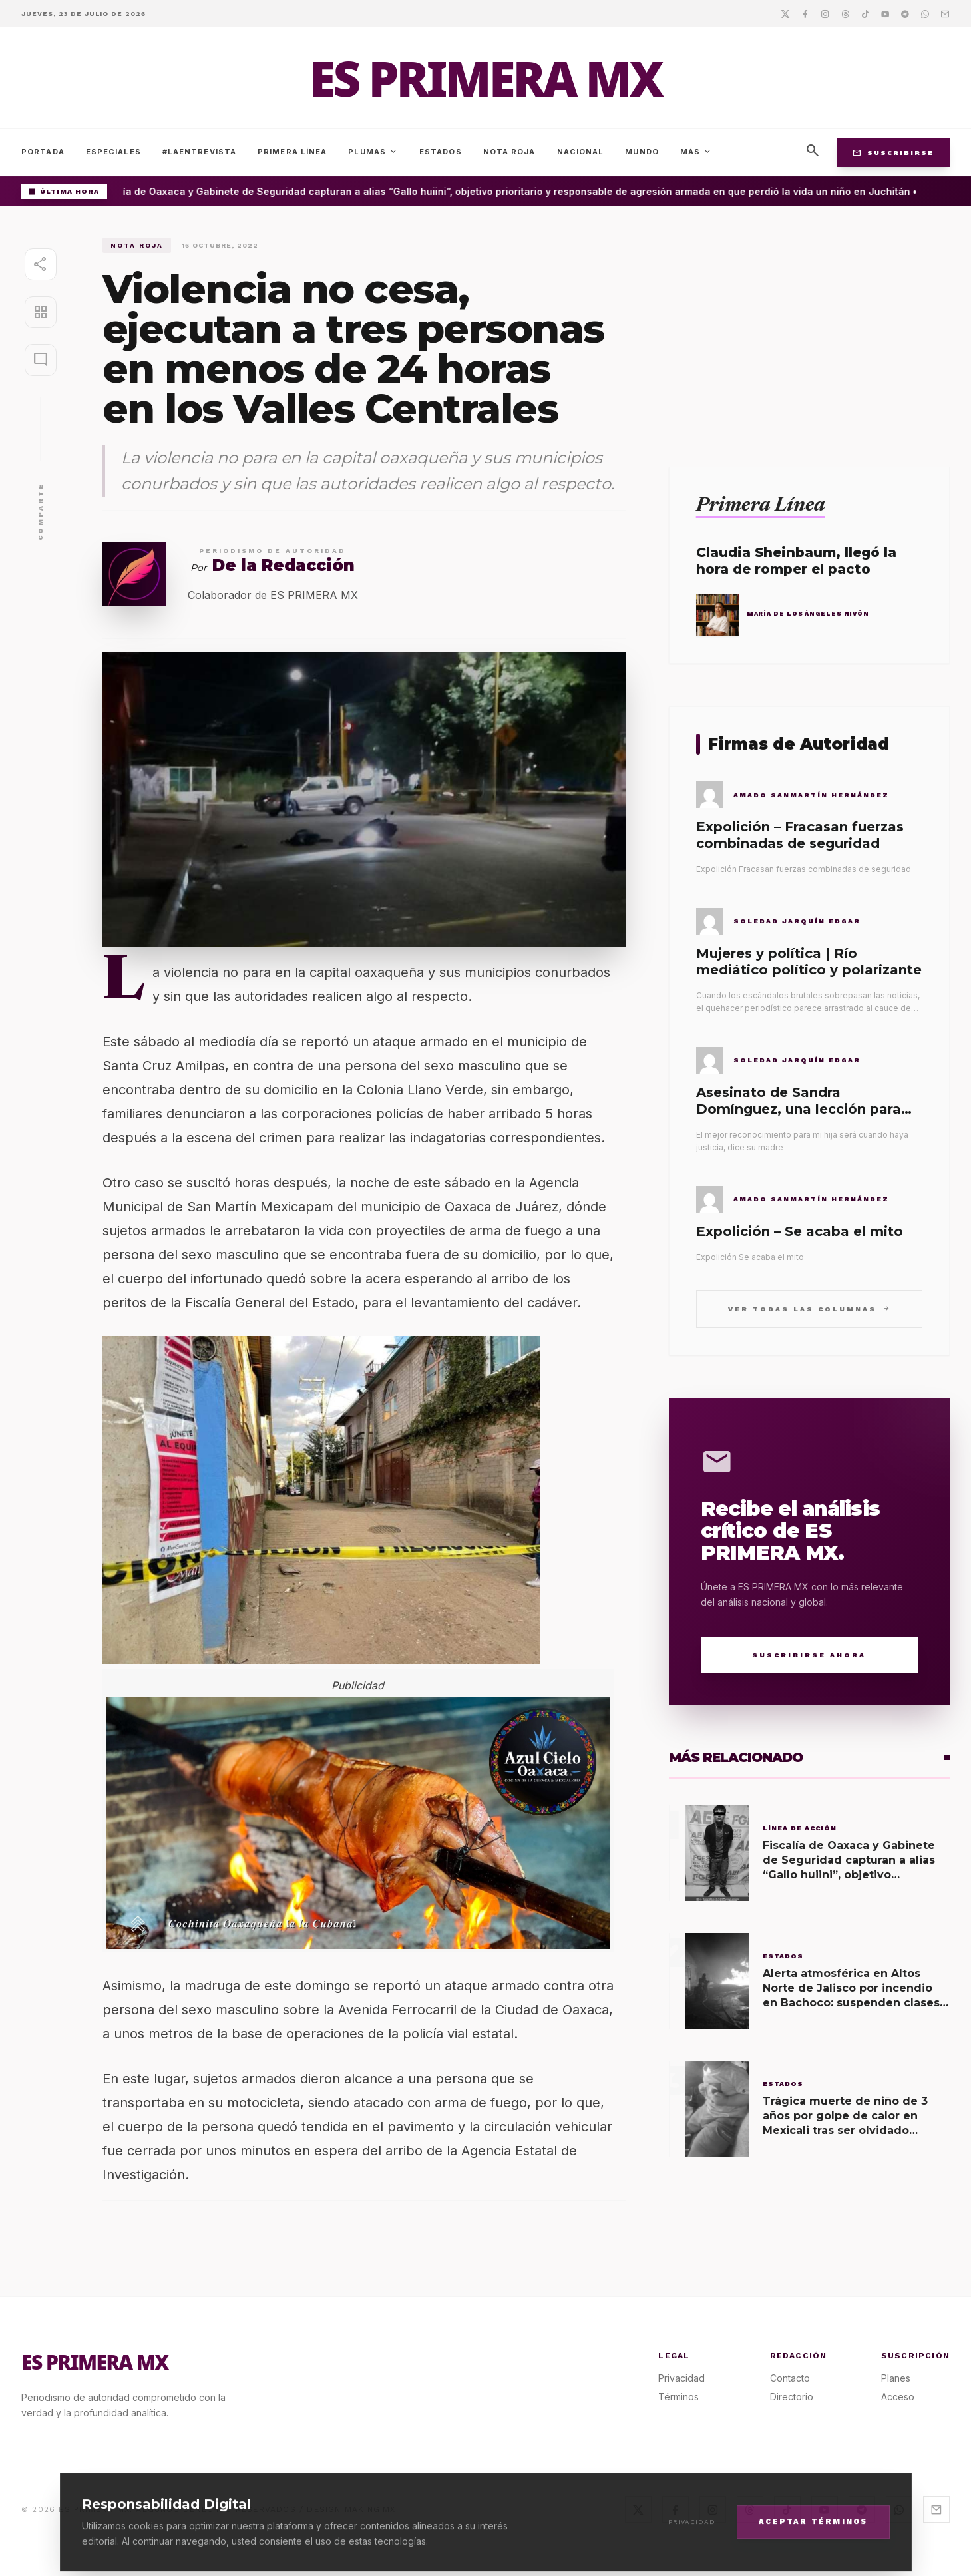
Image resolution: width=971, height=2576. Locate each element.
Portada (43, 151)
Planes (895, 2378)
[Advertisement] (809, 331)
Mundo (642, 151)
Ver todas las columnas (809, 1308)
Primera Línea (292, 151)
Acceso (897, 2396)
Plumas (373, 151)
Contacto (790, 2378)
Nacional (580, 151)
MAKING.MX (370, 2509)
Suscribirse (893, 152)
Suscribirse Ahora (809, 1655)
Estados (440, 151)
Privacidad (681, 2378)
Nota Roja (509, 151)
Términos (678, 2396)
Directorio (791, 2396)
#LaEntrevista (199, 151)
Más (696, 151)
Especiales (113, 151)
